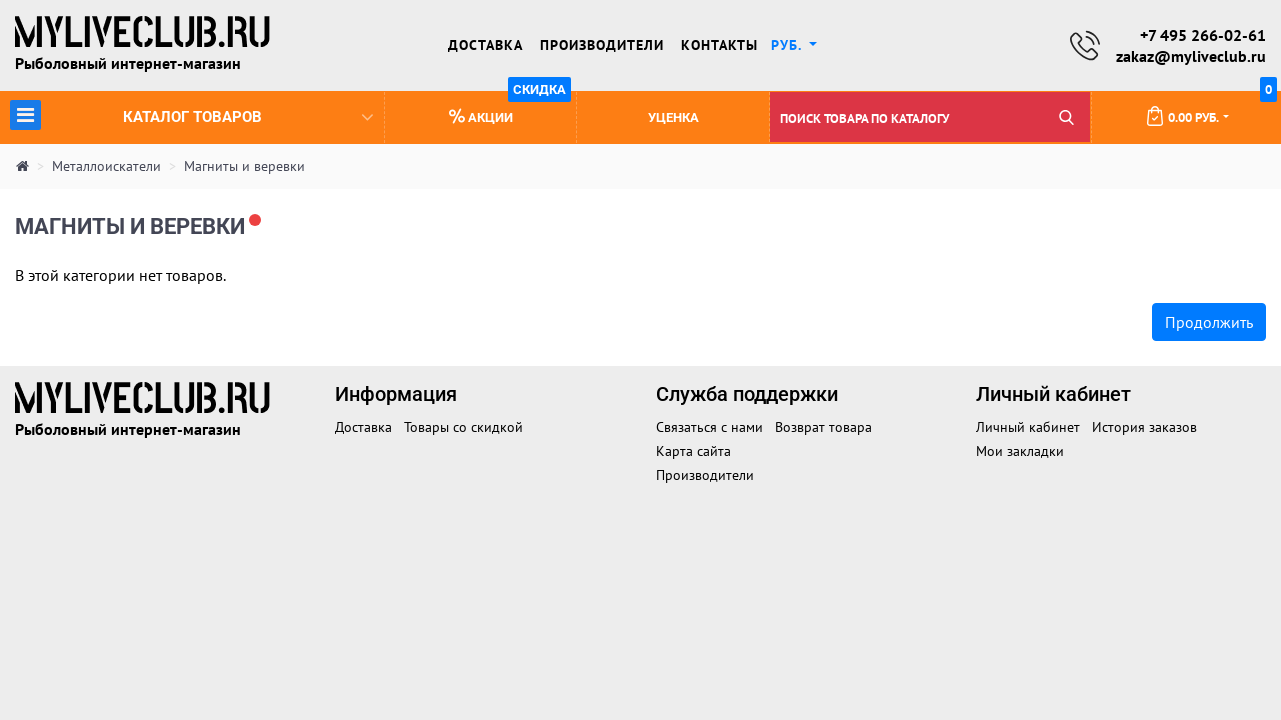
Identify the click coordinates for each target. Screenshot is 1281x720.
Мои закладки (1020, 451)
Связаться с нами (709, 427)
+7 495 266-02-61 (1203, 35)
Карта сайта (693, 451)
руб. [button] (788, 45)
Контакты (719, 45)
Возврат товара (823, 427)
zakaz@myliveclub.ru (1191, 56)
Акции (510, 108)
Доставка (485, 45)
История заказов (1144, 427)
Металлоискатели (106, 166)
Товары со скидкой (463, 427)
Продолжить (1209, 322)
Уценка (673, 117)
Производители (602, 45)
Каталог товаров (191, 114)
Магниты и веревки (244, 166)
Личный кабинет (1028, 427)
